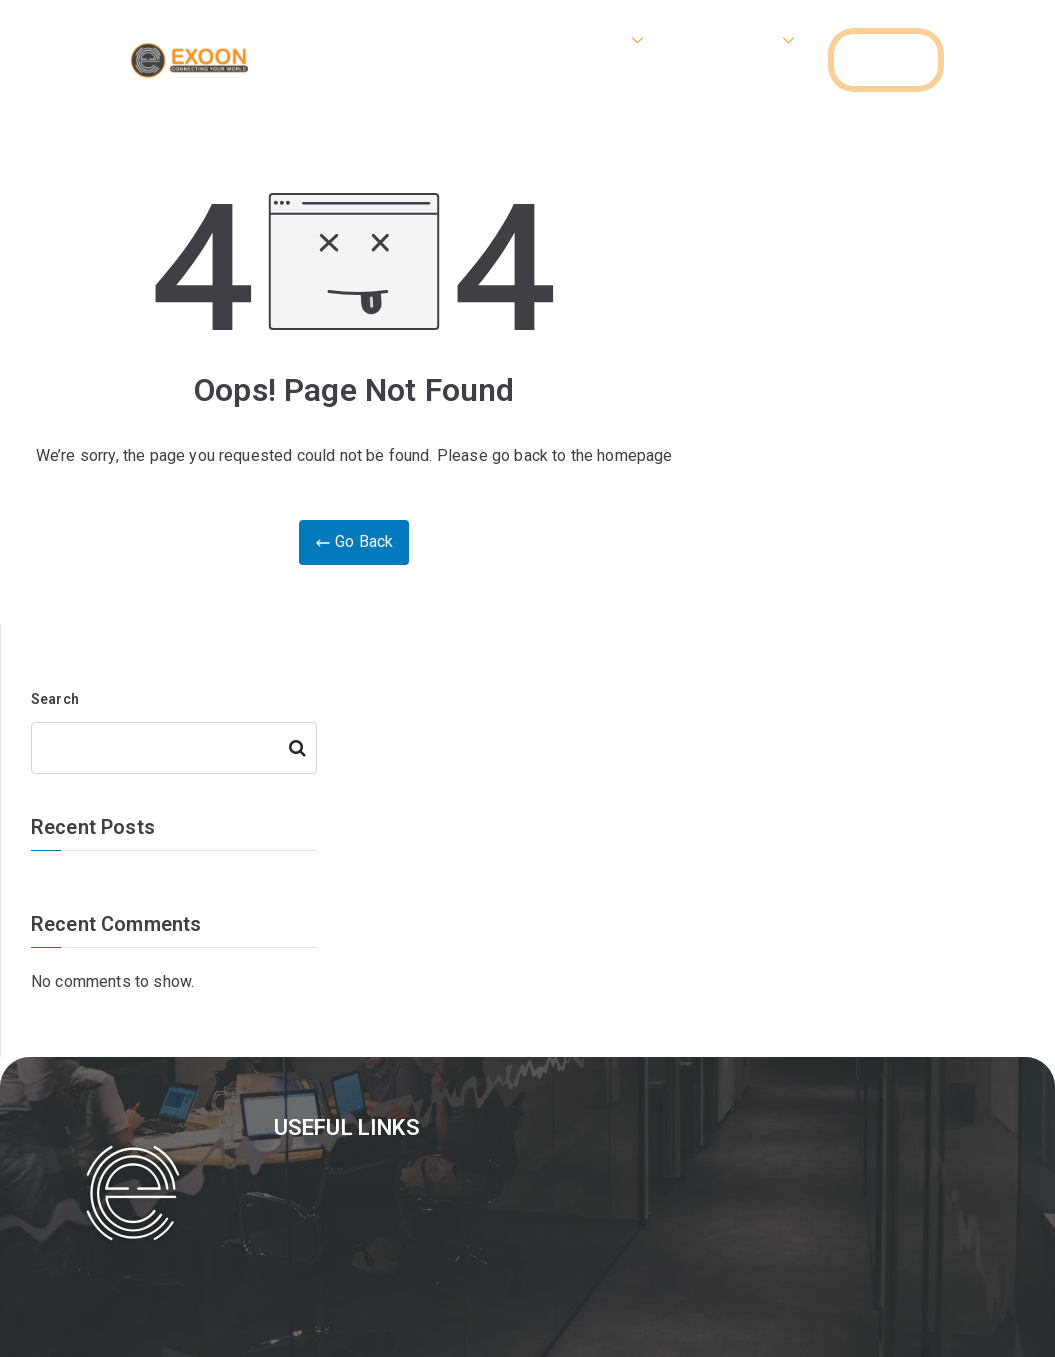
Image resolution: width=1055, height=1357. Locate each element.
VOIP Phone (738, 40)
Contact (762, 80)
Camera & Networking (387, 80)
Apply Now (650, 80)
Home (502, 40)
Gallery (543, 80)
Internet (603, 40)
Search (55, 699)
